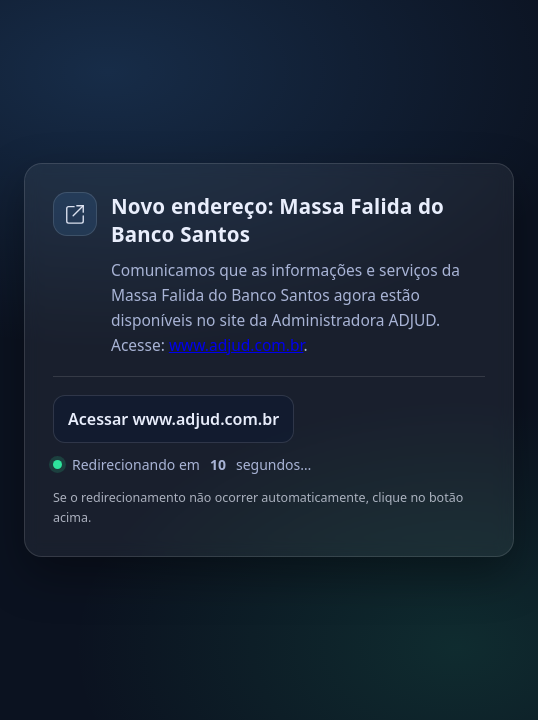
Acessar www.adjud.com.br (173, 419)
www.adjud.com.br (236, 345)
